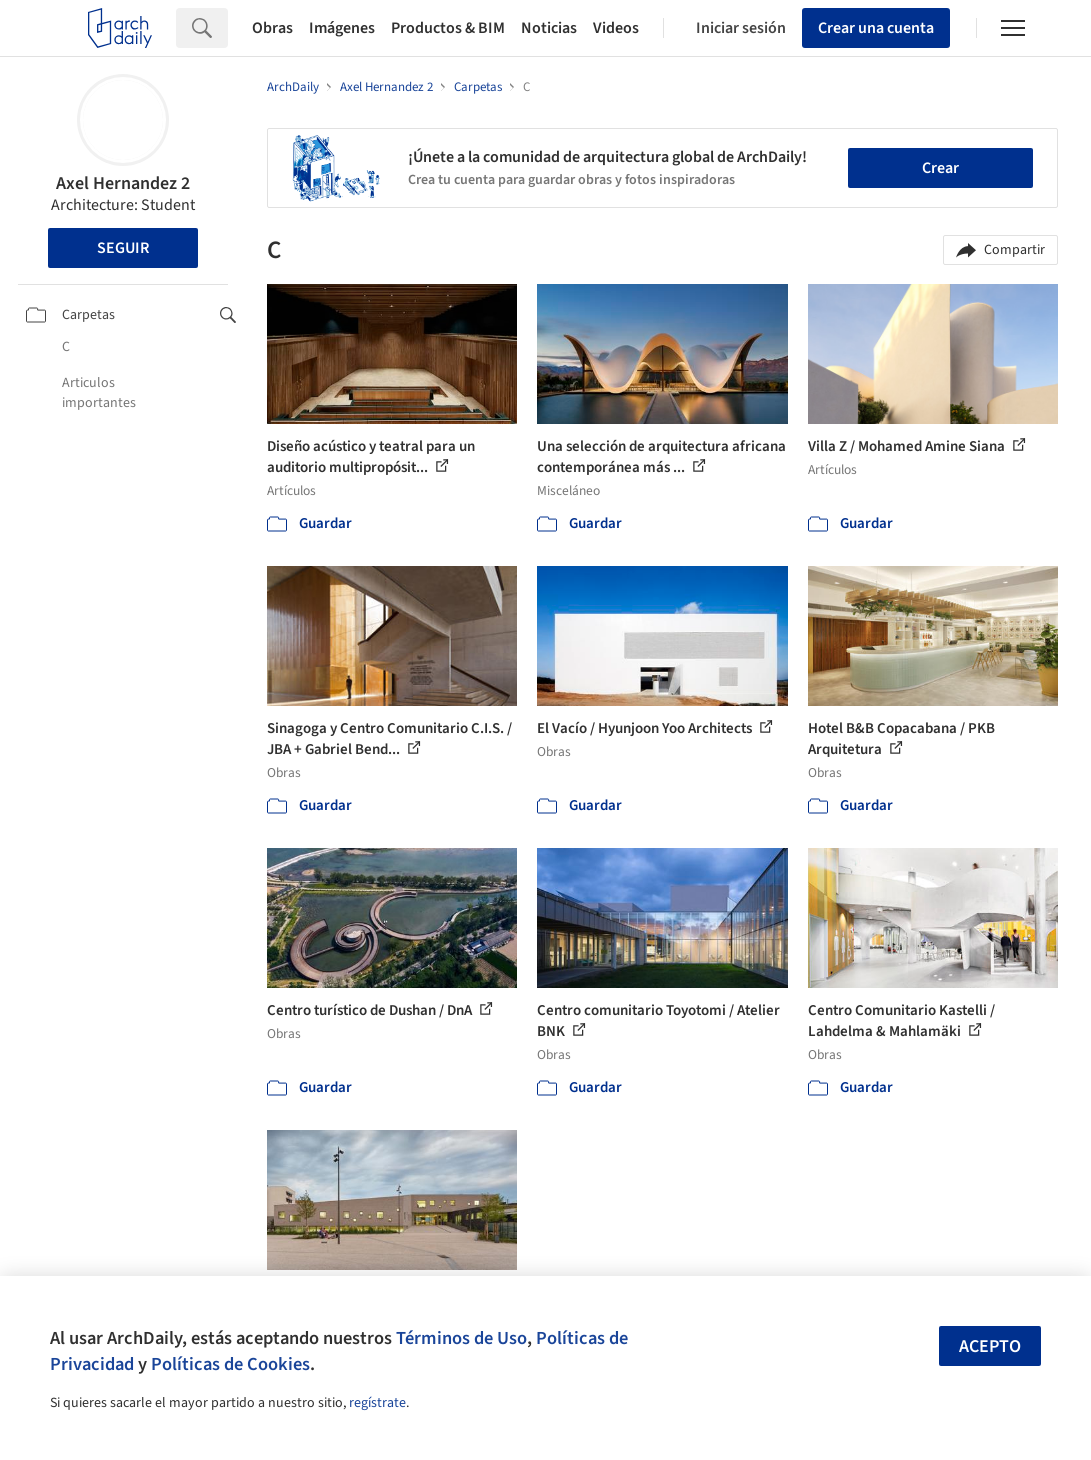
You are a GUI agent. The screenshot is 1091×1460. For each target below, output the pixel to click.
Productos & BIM (448, 28)
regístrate (377, 1403)
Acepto (990, 1346)
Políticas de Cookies (230, 1364)
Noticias (549, 28)
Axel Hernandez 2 (123, 183)
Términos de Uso (461, 1338)
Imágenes (342, 28)
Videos (616, 28)
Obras (272, 28)
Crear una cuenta (876, 28)
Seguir (123, 248)
